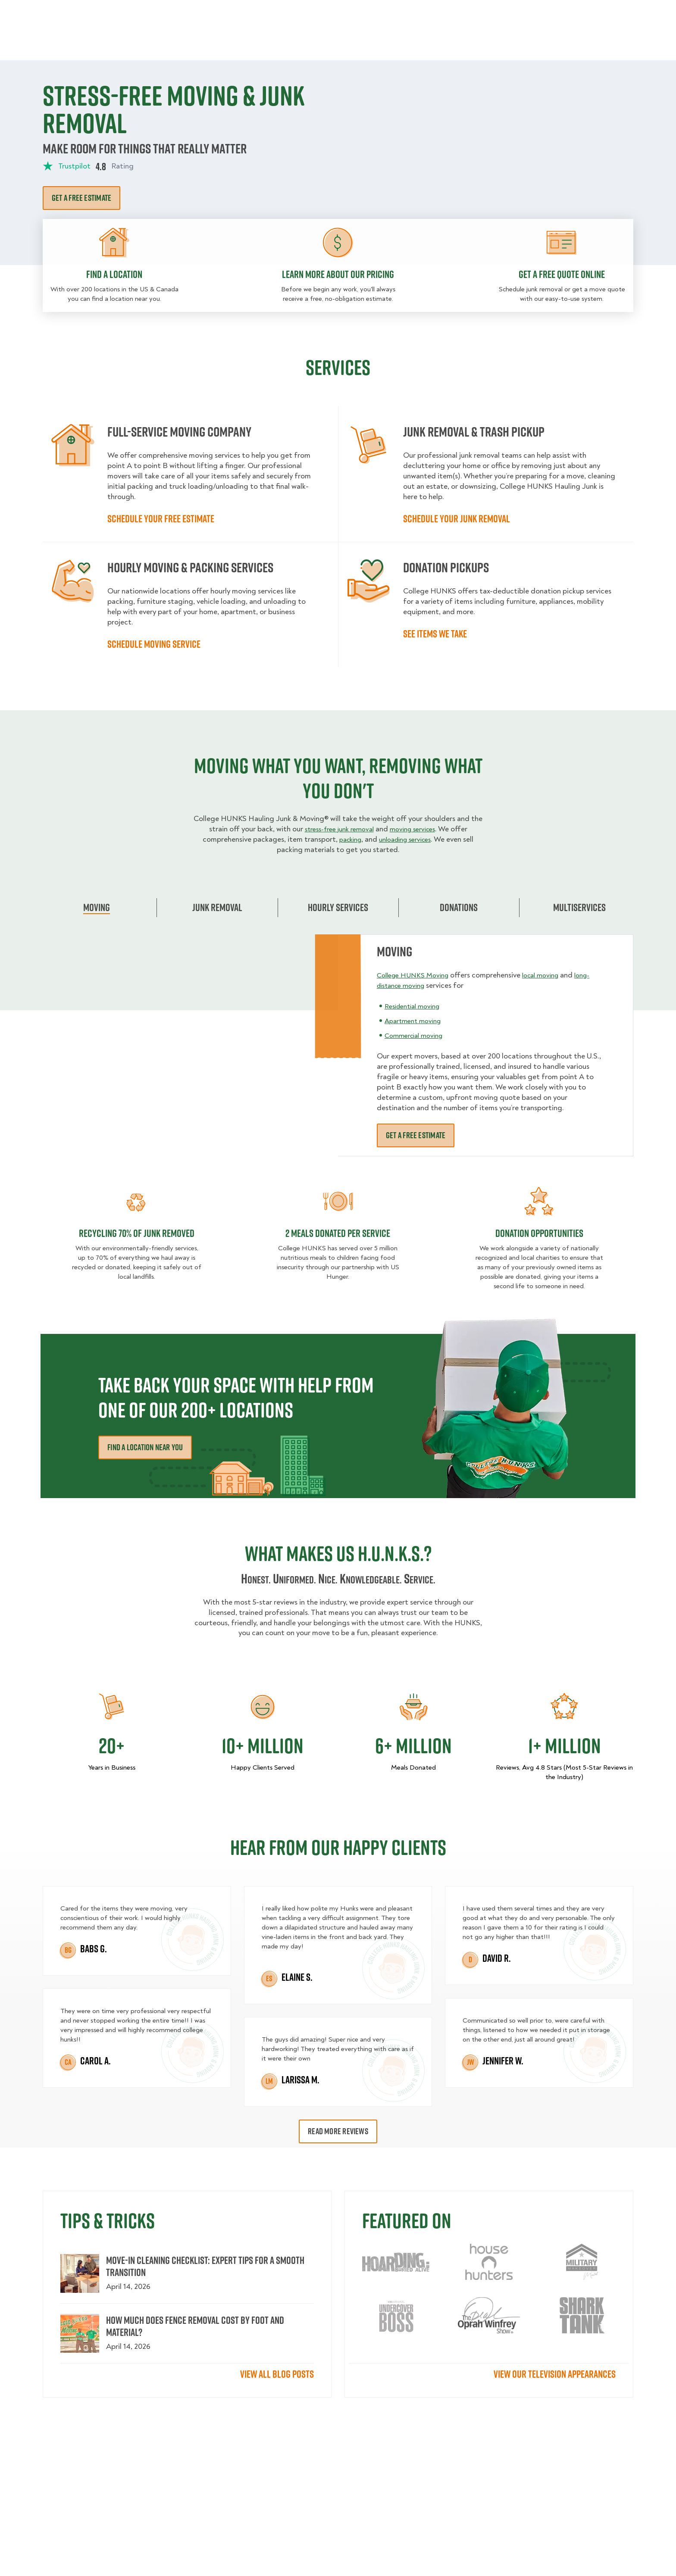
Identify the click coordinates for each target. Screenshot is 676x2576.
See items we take (435, 634)
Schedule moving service (153, 644)
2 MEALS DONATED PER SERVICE (337, 1233)
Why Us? (508, 43)
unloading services (407, 839)
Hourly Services (412, 43)
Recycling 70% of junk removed (136, 1233)
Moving (221, 43)
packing (346, 839)
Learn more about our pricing (338, 274)
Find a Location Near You (145, 1447)
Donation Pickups (339, 43)
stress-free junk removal (336, 829)
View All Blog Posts (277, 2374)
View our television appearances (555, 2374)
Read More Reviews (338, 2131)
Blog (543, 43)
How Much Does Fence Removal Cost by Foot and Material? (195, 2326)
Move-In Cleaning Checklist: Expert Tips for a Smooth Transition (205, 2266)
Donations (459, 907)
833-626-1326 (610, 13)
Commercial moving (417, 1035)
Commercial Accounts (285, 13)
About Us (400, 13)
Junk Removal (271, 43)
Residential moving (416, 1006)
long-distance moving (413, 985)
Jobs (226, 13)
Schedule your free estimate (160, 518)
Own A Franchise (457, 13)
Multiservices (579, 907)
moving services (416, 829)
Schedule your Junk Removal (456, 518)
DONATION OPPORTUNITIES (539, 1233)
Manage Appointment (532, 13)
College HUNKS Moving (416, 975)
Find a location (114, 274)
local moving (550, 975)
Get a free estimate (81, 198)
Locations (352, 13)
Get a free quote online (562, 274)
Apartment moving (416, 1021)
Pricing (468, 43)
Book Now (608, 43)
